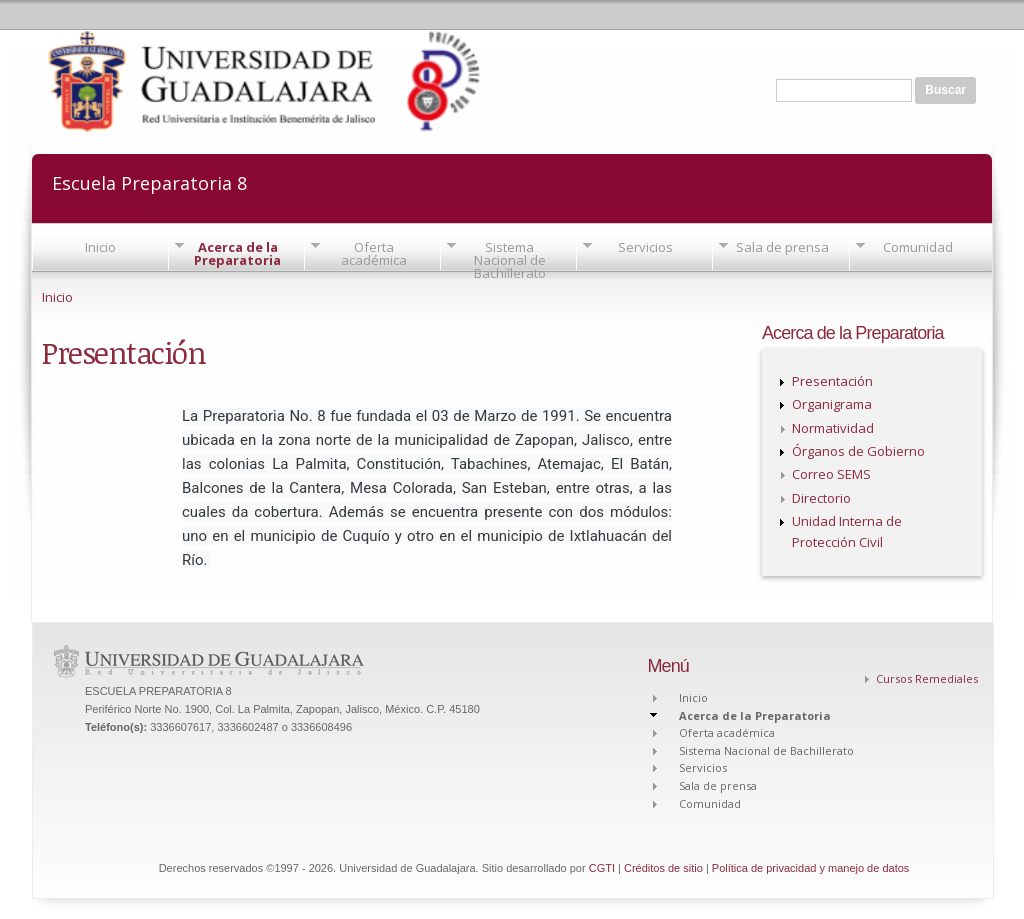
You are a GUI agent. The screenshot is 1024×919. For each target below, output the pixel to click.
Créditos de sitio (663, 868)
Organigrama (832, 404)
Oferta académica (374, 253)
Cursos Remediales (927, 678)
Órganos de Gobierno (858, 451)
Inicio (100, 247)
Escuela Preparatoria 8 (149, 181)
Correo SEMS (831, 474)
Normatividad (833, 428)
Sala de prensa (782, 247)
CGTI (602, 868)
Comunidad (918, 247)
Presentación (832, 381)
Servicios (645, 247)
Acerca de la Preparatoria (237, 253)
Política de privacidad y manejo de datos (811, 868)
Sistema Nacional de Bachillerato (510, 260)
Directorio (821, 498)
